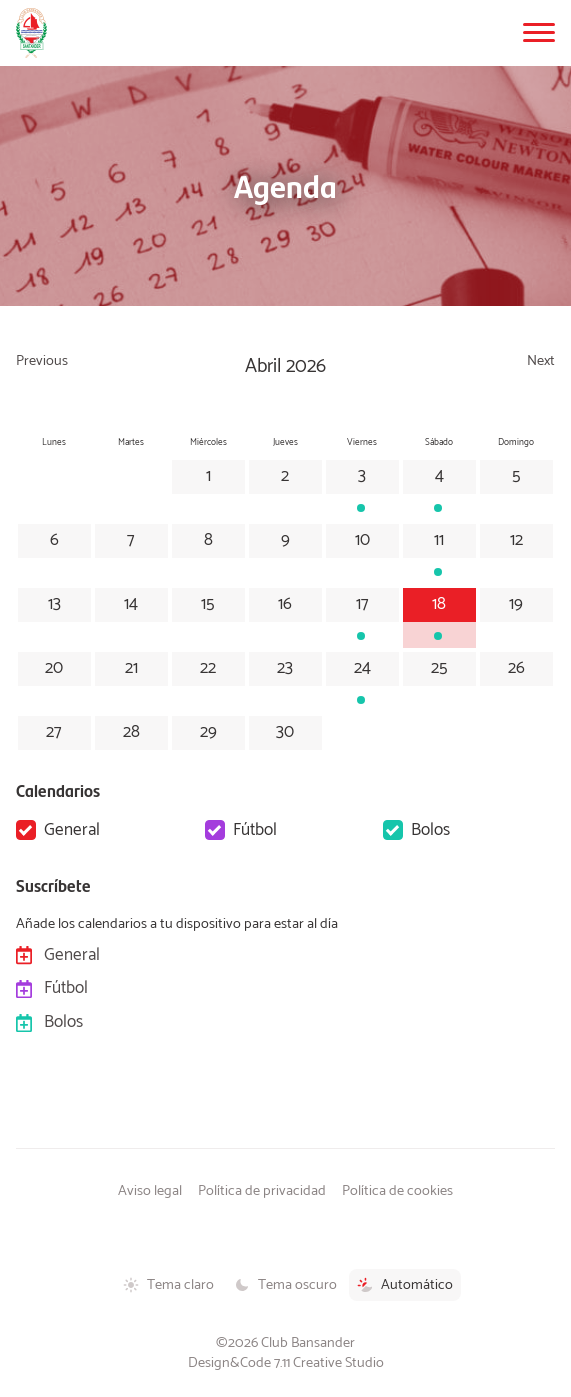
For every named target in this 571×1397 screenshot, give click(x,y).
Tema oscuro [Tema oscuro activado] (285, 1285)
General (72, 830)
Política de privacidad (262, 1191)
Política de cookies (397, 1191)
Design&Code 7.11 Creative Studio (286, 1363)
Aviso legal (150, 1191)
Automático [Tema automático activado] (405, 1285)
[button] (539, 32)
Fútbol (255, 830)
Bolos (430, 830)
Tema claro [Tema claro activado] (168, 1285)
